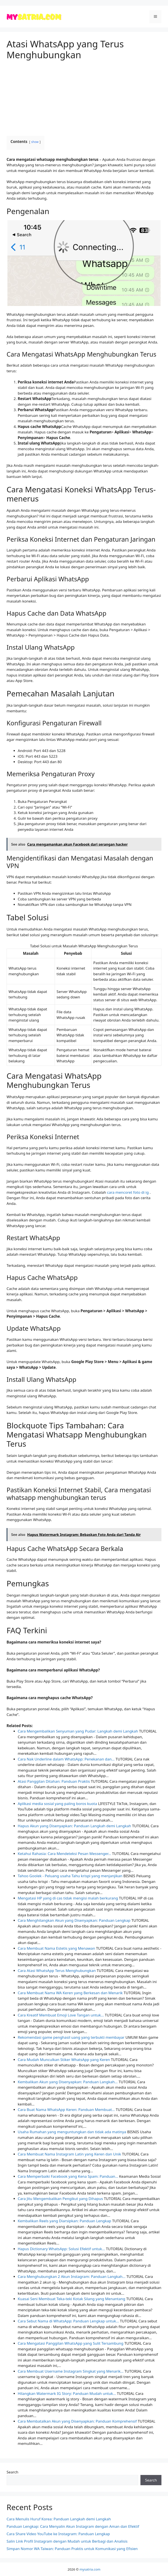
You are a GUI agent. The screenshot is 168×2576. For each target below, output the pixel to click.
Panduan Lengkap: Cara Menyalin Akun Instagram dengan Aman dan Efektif (73, 2526)
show (35, 142)
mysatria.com (90, 2569)
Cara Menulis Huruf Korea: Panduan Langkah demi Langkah (59, 2518)
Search (12, 2472)
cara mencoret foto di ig (128, 1192)
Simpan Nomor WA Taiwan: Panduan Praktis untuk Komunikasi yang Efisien (72, 2548)
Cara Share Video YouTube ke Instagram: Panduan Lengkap (58, 2533)
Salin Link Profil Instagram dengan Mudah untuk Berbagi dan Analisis (67, 2541)
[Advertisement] (84, 98)
